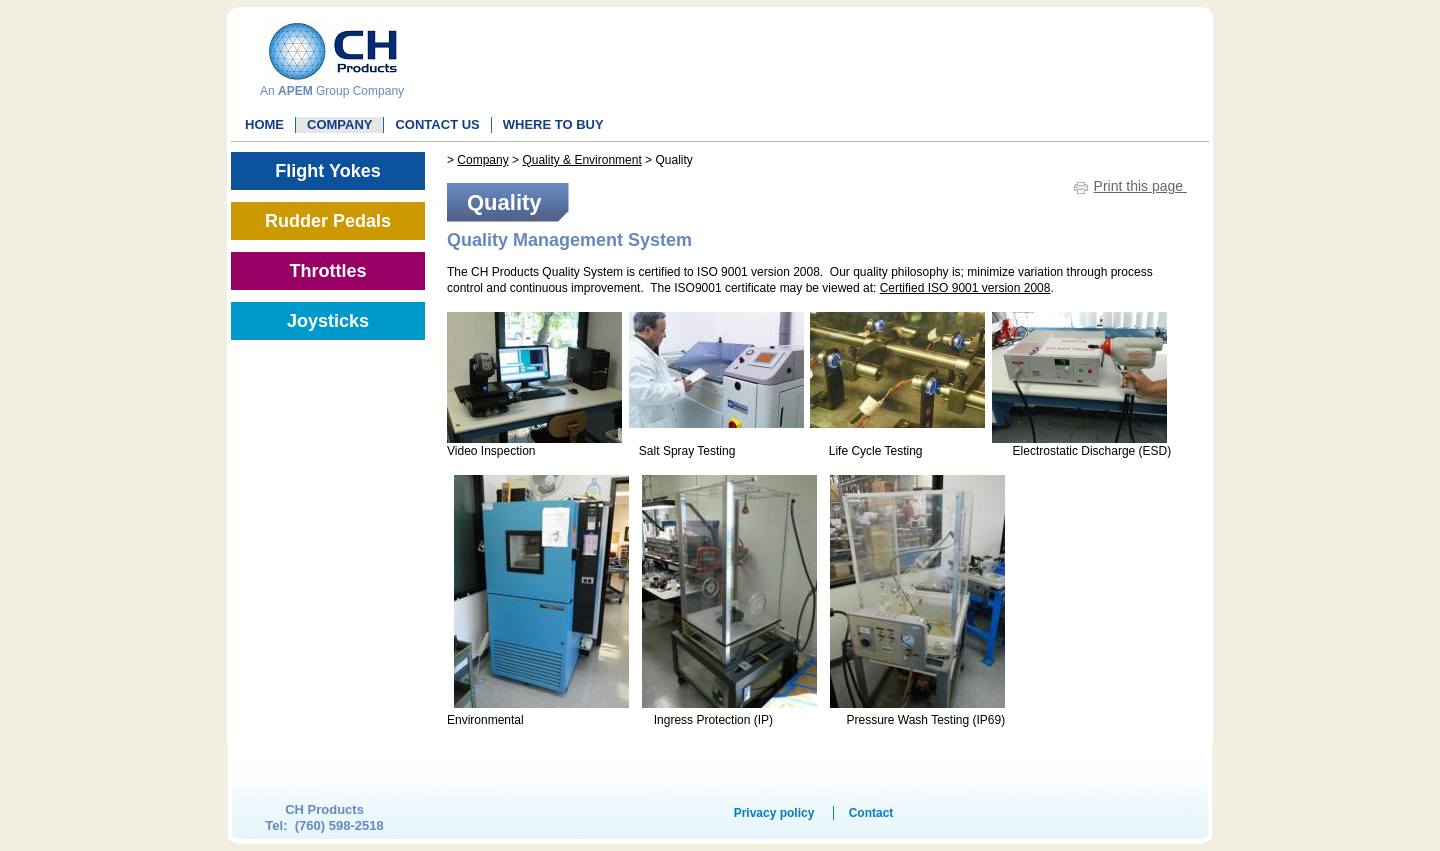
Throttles (327, 271)
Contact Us (437, 124)
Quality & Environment (581, 160)
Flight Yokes (327, 171)
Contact (871, 813)
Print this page (1140, 186)
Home (264, 124)
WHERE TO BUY (553, 124)
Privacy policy (774, 813)
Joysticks (328, 321)
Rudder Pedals (328, 221)
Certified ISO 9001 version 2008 (965, 288)
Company (339, 124)
